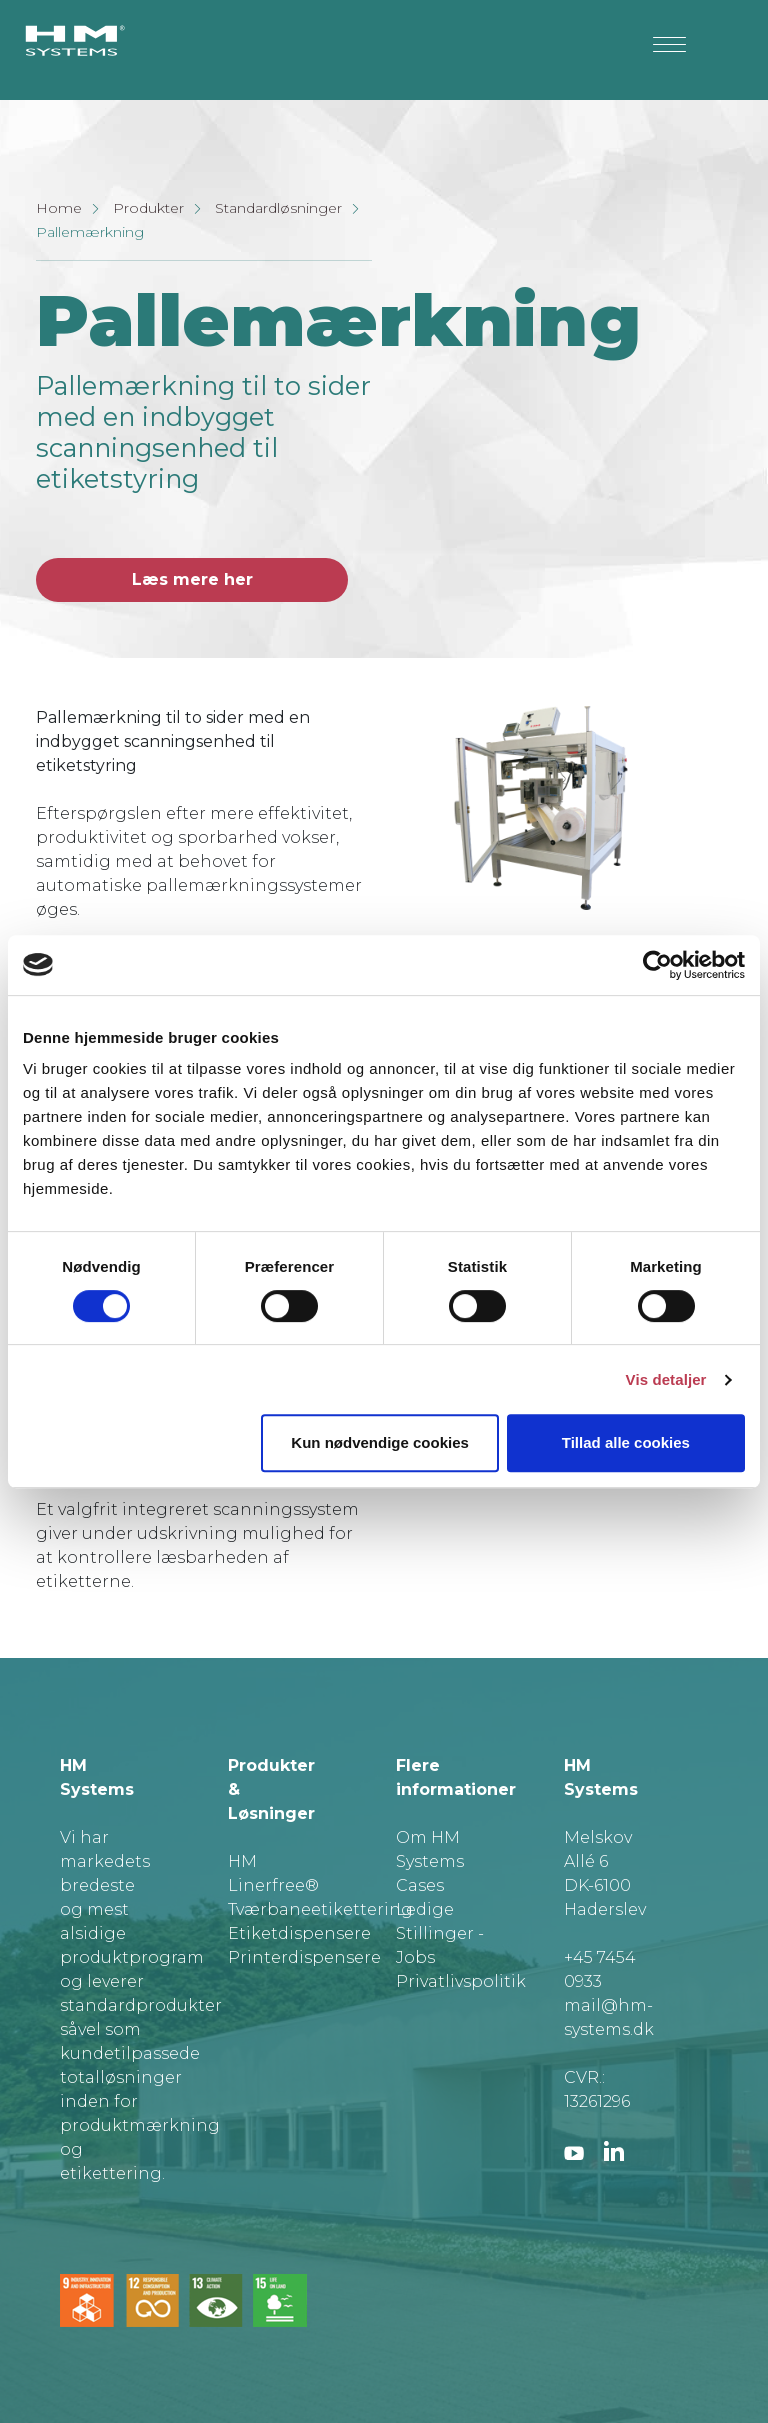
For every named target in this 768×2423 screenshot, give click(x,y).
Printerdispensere (304, 1957)
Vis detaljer (666, 1379)
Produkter (148, 208)
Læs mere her (192, 579)
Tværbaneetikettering (320, 1909)
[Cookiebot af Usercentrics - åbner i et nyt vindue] (657, 965)
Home (59, 208)
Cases (420, 1885)
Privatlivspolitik (461, 1981)
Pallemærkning (90, 232)
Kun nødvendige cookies (380, 1442)
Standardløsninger (278, 208)
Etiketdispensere (299, 1933)
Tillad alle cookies (626, 1442)
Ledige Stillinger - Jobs (440, 1933)
